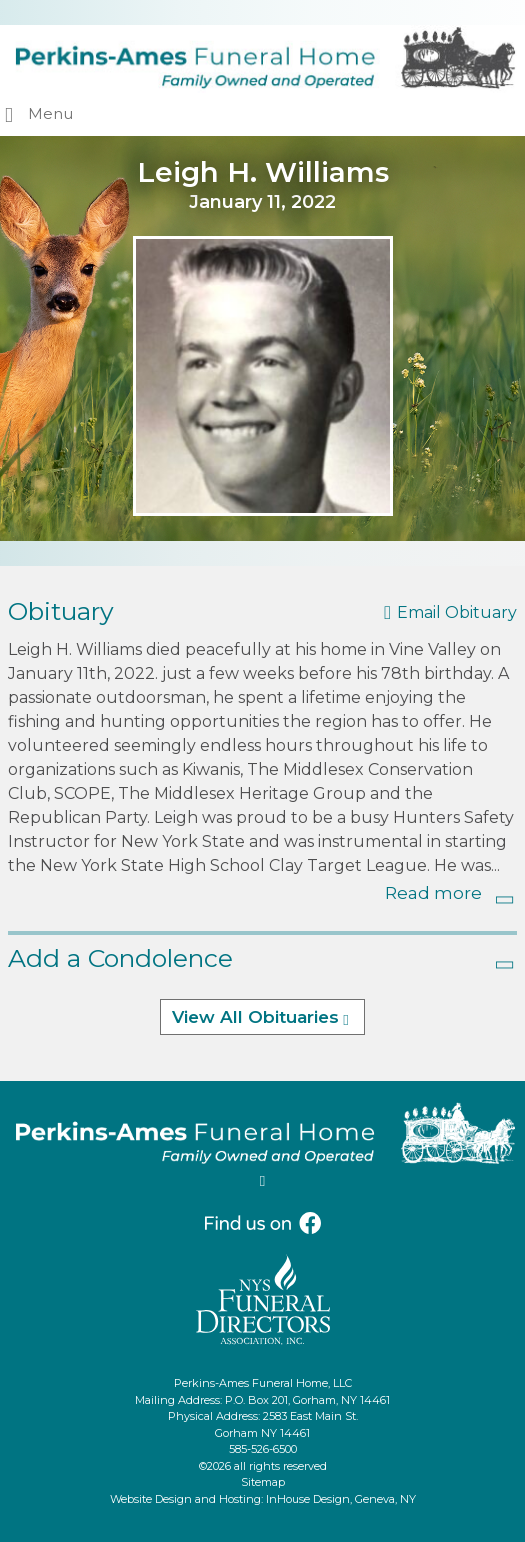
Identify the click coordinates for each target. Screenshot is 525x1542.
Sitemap (263, 1482)
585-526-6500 (263, 1449)
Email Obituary (457, 612)
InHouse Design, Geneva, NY (341, 1499)
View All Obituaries (255, 1017)
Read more (433, 893)
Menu (50, 113)
